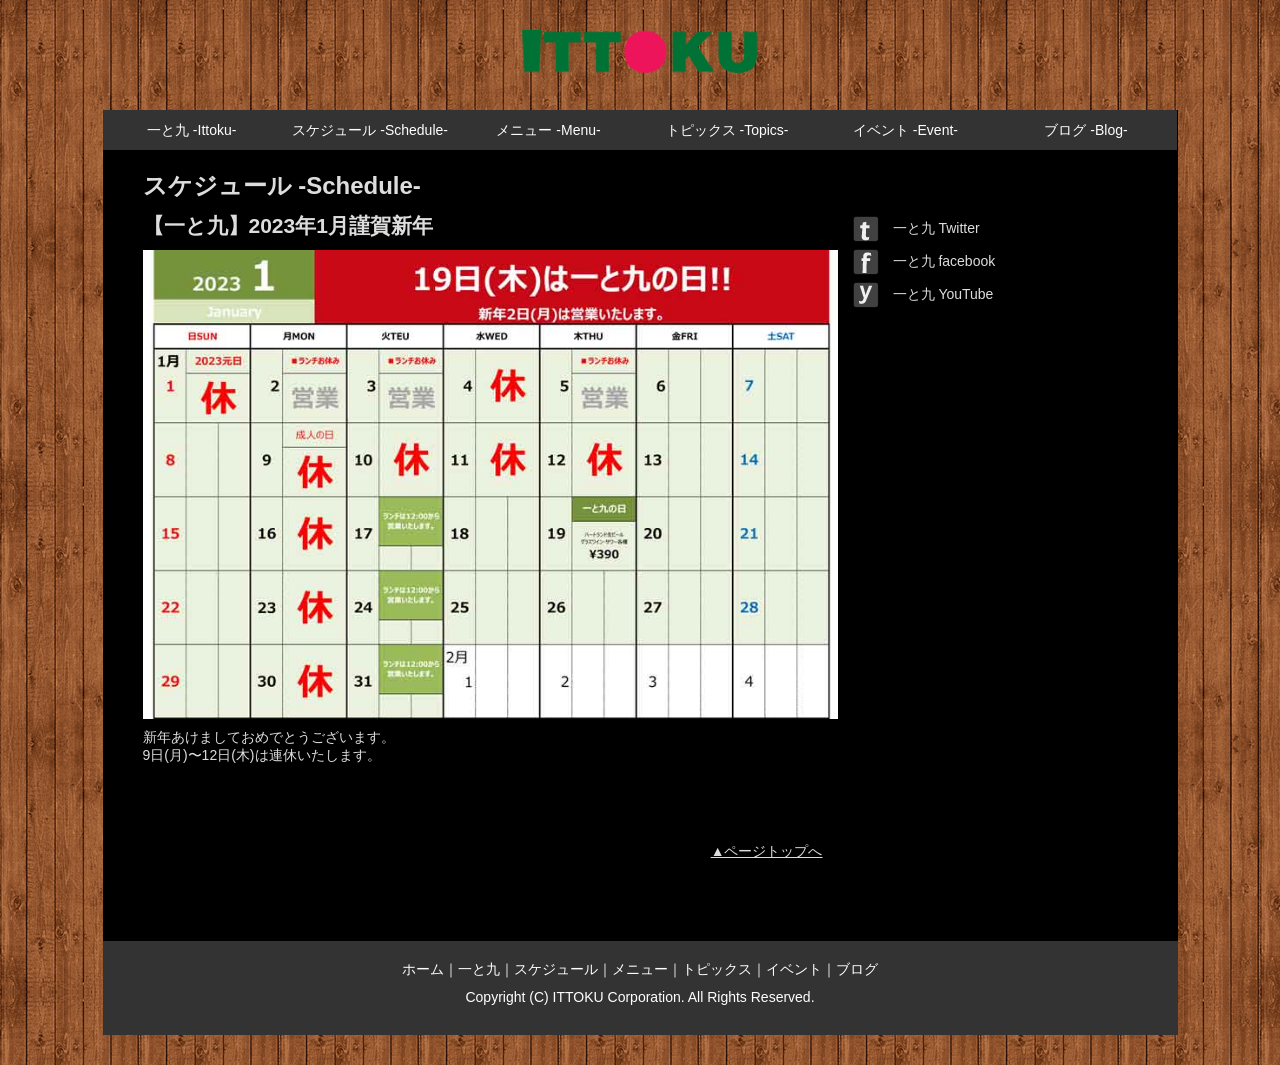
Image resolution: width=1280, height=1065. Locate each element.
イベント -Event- (905, 130)
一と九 (479, 969)
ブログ (857, 969)
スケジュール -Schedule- (370, 130)
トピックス (717, 969)
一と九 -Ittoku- (191, 130)
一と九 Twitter (916, 228)
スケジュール (556, 969)
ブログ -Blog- (1085, 130)
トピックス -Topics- (727, 130)
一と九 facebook (924, 261)
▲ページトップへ (767, 851)
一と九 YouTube (923, 294)
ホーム (423, 969)
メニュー (640, 969)
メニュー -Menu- (548, 130)
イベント (794, 969)
